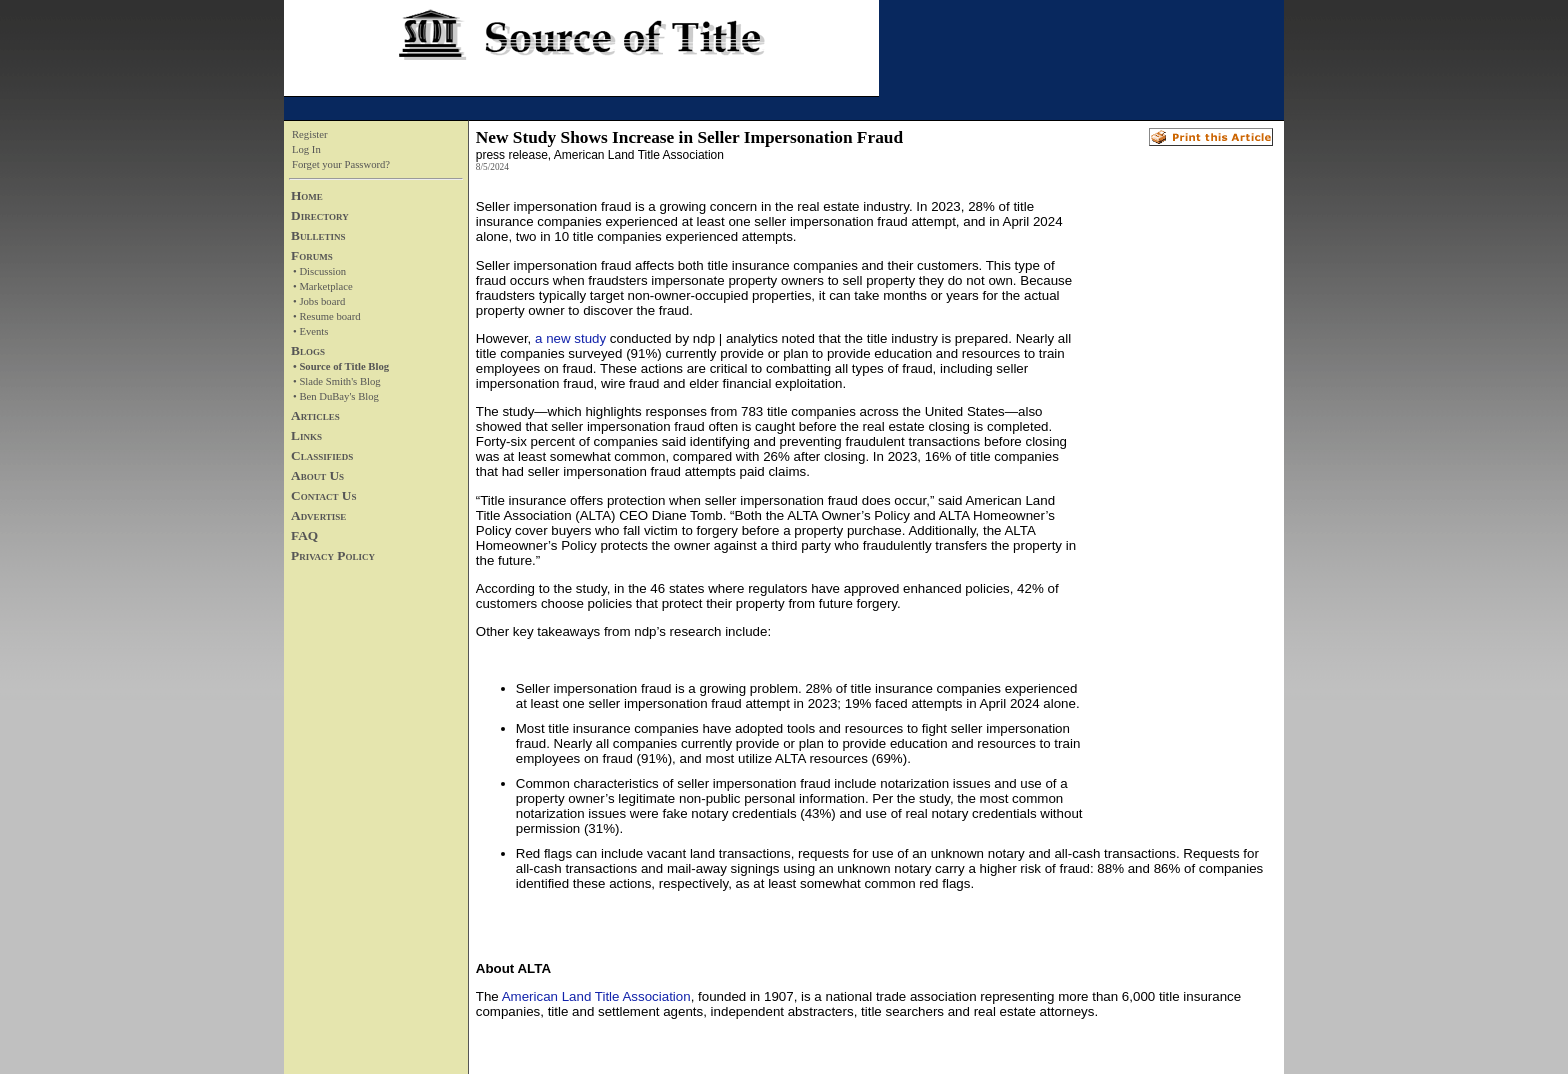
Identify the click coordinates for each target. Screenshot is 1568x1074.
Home (307, 195)
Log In (306, 149)
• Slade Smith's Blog (337, 381)
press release (512, 155)
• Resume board (327, 316)
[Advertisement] (1178, 501)
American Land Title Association (596, 996)
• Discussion (319, 271)
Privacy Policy (333, 555)
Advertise (318, 515)
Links (306, 435)
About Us (317, 475)
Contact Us (323, 495)
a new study (570, 338)
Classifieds (322, 455)
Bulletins (318, 235)
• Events (310, 331)
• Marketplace (323, 286)
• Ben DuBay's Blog (336, 396)
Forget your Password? (341, 164)
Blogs (308, 350)
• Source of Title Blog (341, 366)
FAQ (304, 535)
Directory (320, 215)
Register (310, 134)
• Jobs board (319, 301)
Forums (312, 255)
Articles (315, 415)
